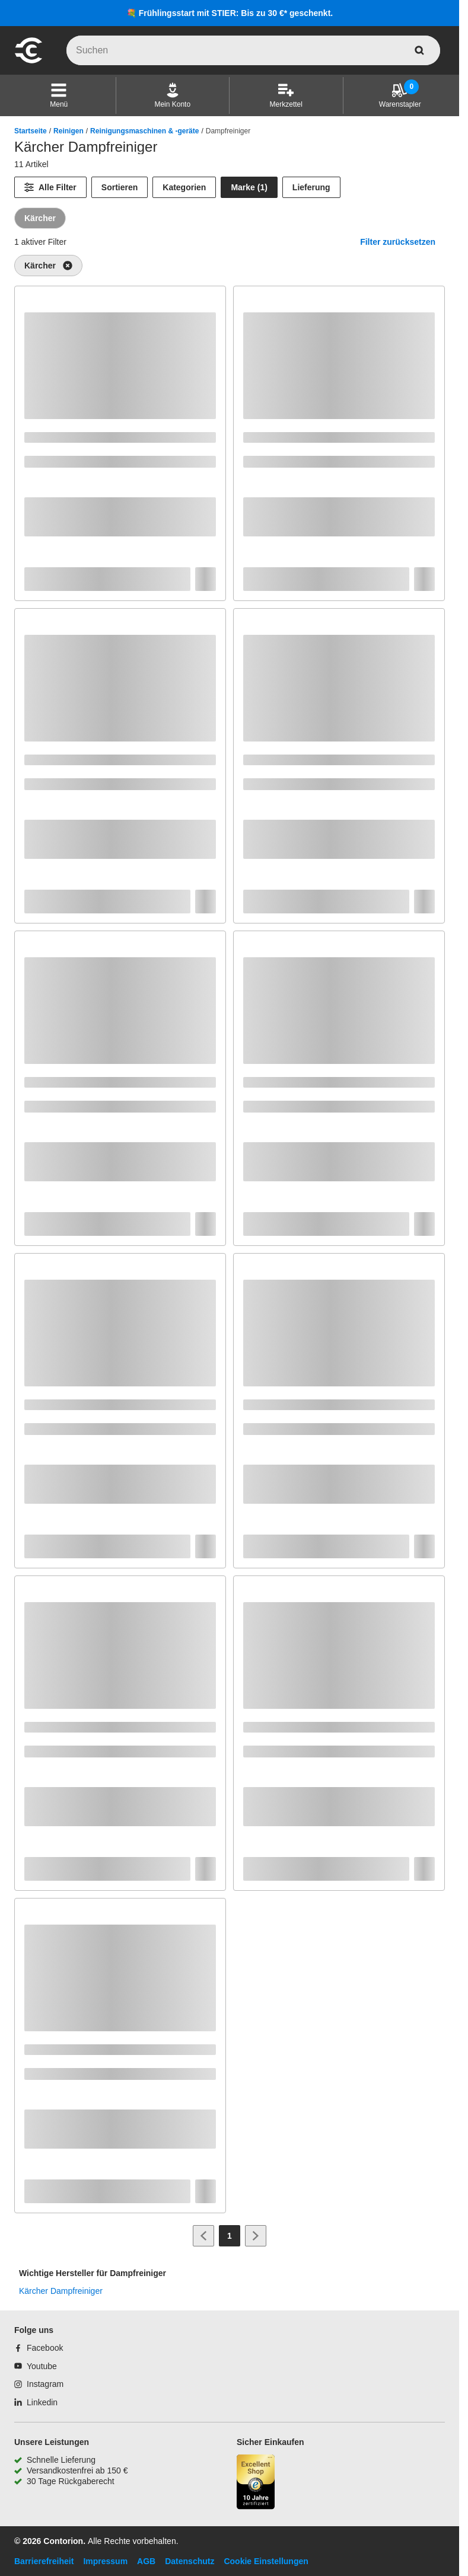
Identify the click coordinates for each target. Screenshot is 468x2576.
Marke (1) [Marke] (249, 187)
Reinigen (68, 131)
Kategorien (184, 187)
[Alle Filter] (50, 187)
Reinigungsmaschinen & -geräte (144, 131)
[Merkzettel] (286, 95)
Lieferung (311, 187)
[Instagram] (38, 2384)
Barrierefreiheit (44, 2561)
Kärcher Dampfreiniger (61, 2291)
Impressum (105, 2561)
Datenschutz (189, 2561)
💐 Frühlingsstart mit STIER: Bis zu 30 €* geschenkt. (229, 13)
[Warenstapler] (400, 95)
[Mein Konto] (172, 95)
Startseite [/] (30, 131)
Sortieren (119, 187)
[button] (59, 95)
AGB (146, 2561)
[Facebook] (38, 2347)
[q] (253, 50)
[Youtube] (35, 2366)
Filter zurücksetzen (397, 242)
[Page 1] (229, 2235)
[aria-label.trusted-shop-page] (256, 2483)
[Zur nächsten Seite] (255, 2235)
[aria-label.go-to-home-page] (28, 61)
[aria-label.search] (419, 50)
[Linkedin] (36, 2402)
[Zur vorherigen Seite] (203, 2235)
